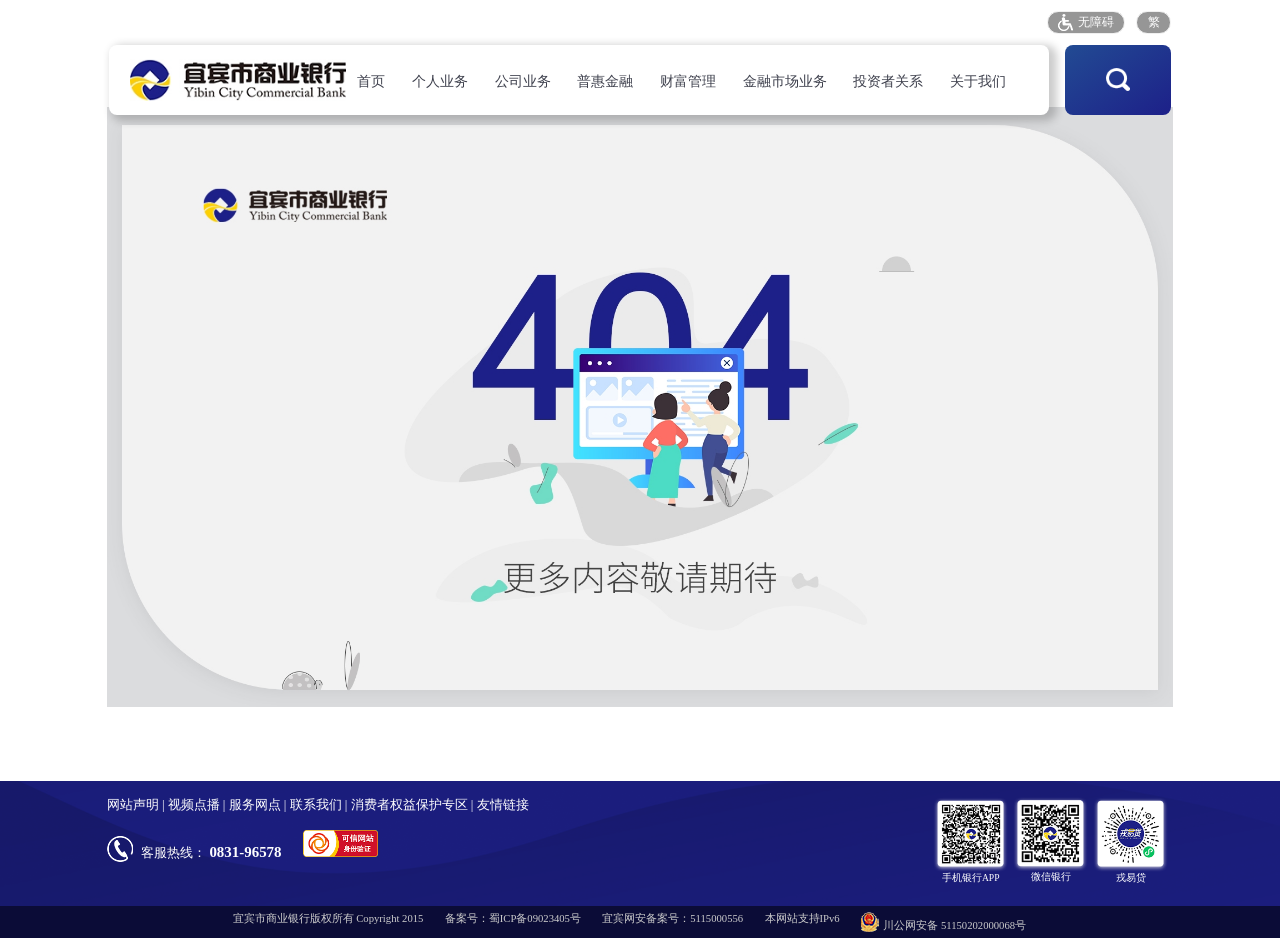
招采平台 (1003, 21)
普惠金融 (605, 81)
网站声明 (133, 805)
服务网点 (780, 21)
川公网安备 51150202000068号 (943, 922)
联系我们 (316, 805)
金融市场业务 (785, 81)
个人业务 (440, 81)
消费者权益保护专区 (409, 805)
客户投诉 (854, 21)
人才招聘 (705, 21)
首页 (371, 81)
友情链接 (503, 805)
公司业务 (523, 81)
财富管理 (688, 81)
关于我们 (978, 81)
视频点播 (194, 805)
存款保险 (928, 21)
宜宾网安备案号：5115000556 (672, 918)
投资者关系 (888, 81)
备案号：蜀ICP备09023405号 (513, 918)
